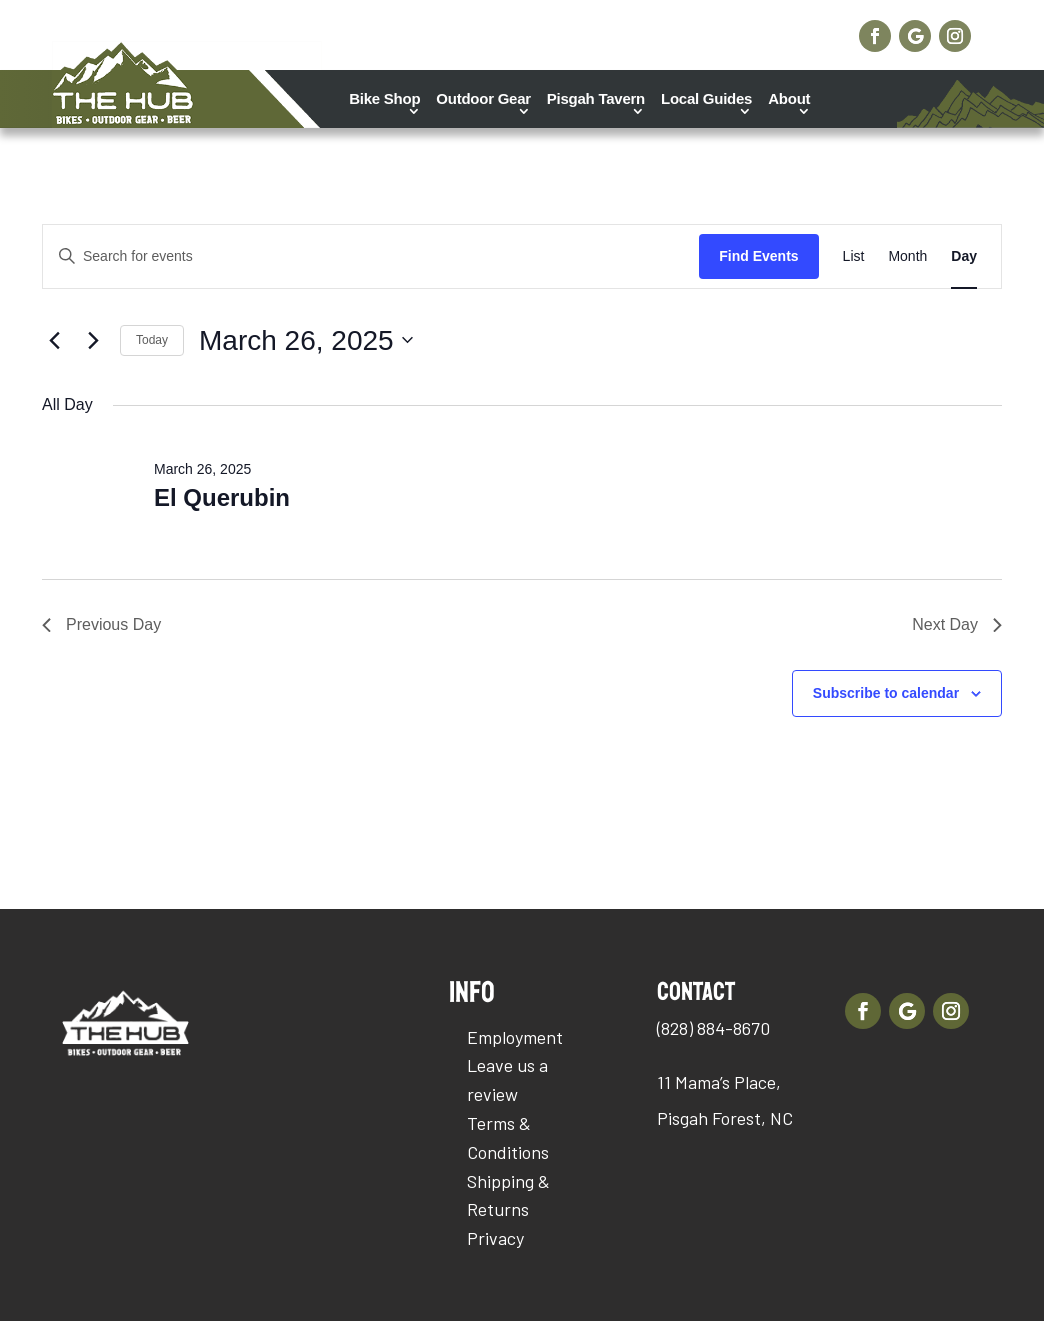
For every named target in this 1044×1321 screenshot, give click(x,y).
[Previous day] (54, 340)
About (789, 98)
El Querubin (222, 497)
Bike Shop (384, 98)
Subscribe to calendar (886, 693)
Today (152, 340)
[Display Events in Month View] (907, 256)
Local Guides (706, 98)
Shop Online (759, 30)
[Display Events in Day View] (964, 256)
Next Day (957, 624)
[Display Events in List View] (854, 256)
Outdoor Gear (483, 98)
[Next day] (93, 340)
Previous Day (101, 624)
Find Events (758, 256)
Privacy (495, 1238)
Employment (515, 1037)
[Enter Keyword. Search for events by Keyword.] (371, 256)
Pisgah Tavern (596, 98)
